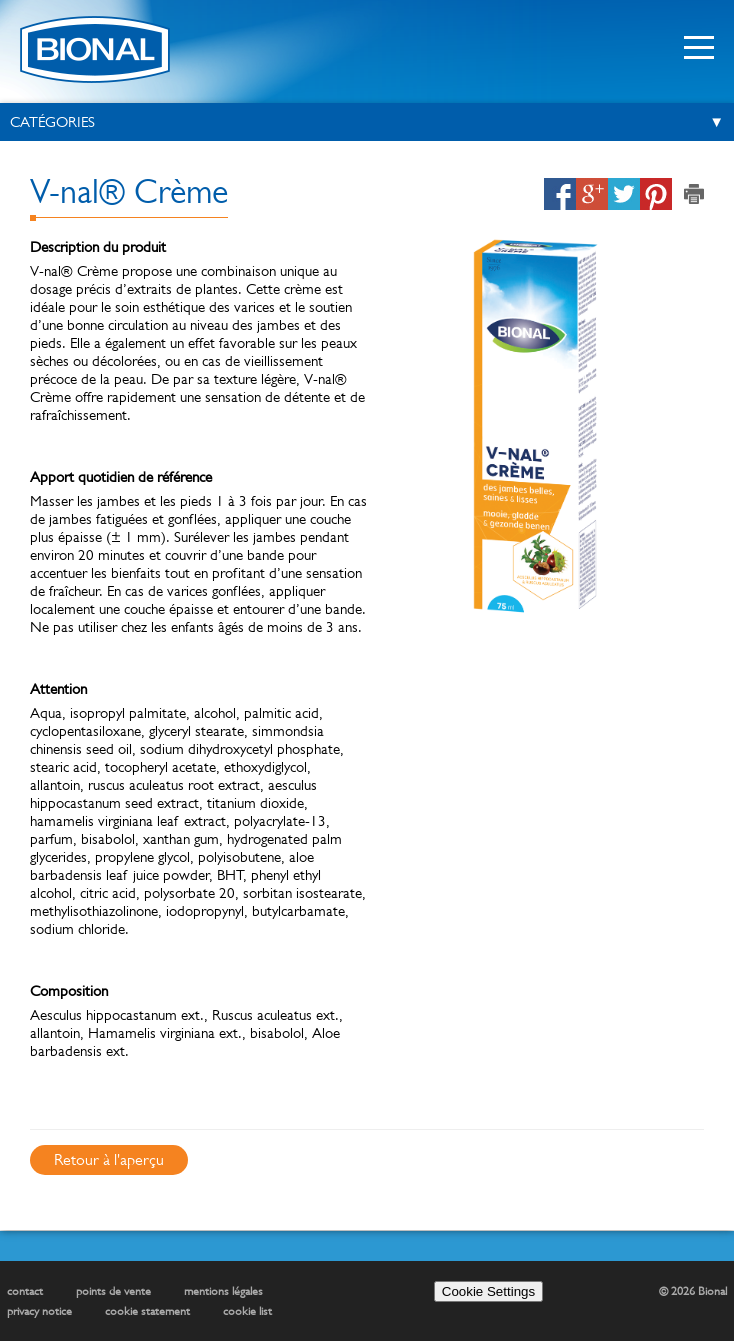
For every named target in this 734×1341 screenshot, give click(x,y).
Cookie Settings (488, 1291)
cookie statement (147, 1311)
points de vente (113, 1291)
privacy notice (39, 1311)
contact (25, 1291)
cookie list (247, 1311)
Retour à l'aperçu (109, 1159)
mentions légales (223, 1291)
